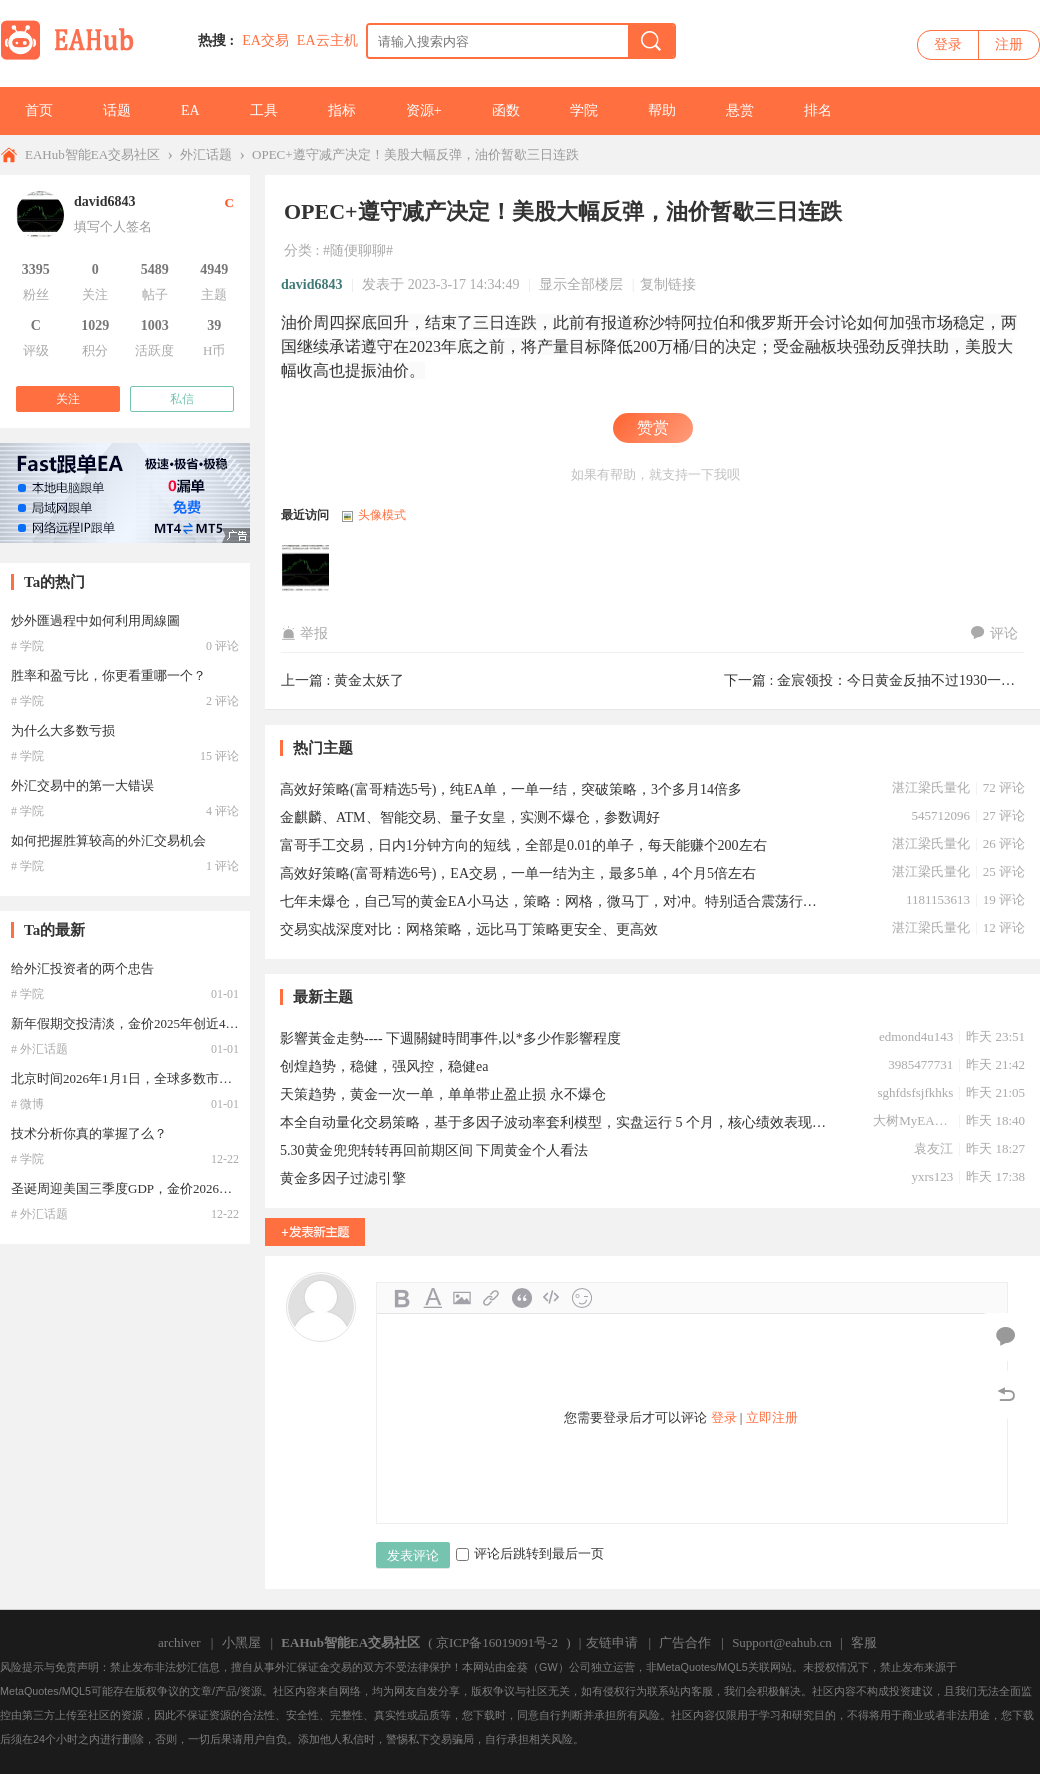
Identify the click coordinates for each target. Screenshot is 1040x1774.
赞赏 (653, 427)
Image (462, 1298)
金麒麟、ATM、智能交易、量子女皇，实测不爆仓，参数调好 (470, 817)
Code (552, 1298)
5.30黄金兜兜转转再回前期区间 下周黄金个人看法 (434, 1150)
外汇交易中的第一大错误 (82, 785)
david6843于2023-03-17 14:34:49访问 (306, 570)
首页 (39, 110)
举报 (304, 633)
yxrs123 (932, 1176)
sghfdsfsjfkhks (915, 1092)
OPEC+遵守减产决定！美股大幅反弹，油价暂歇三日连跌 (415, 154)
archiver (179, 1642)
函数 (506, 110)
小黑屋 (241, 1642)
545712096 (940, 815)
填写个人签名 (113, 226)
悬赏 (740, 110)
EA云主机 (327, 40)
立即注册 (772, 1417)
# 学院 (27, 646)
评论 (994, 633)
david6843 (311, 284)
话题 (117, 110)
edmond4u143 (916, 1036)
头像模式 (382, 515)
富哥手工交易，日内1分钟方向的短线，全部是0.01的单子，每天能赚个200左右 (523, 845)
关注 (68, 399)
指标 (342, 110)
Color (432, 1298)
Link (492, 1298)
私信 (182, 399)
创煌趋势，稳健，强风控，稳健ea (384, 1066)
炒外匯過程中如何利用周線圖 (95, 620)
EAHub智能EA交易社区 (92, 154)
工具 (264, 110)
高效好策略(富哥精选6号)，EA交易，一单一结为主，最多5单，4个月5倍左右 (518, 873)
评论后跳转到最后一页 (530, 1553)
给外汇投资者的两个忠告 (82, 968)
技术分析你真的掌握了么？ (89, 1133)
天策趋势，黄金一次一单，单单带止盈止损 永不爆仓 (443, 1094)
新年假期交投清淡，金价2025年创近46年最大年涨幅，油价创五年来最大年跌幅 (238, 1023)
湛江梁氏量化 (931, 787)
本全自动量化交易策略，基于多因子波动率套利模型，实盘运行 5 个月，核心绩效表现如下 (555, 1122)
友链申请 (612, 1642)
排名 (818, 110)
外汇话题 (206, 154)
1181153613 (938, 899)
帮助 (662, 110)
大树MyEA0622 (913, 1120)
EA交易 (265, 40)
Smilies (582, 1298)
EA (190, 110)
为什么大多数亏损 (63, 730)
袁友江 (933, 1148)
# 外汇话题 (39, 1049)
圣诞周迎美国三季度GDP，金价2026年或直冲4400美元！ (173, 1188)
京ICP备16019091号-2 (497, 1642)
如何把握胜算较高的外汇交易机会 (108, 840)
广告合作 (685, 1642)
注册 (1009, 44)
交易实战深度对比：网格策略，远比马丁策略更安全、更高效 (469, 929)
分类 (298, 250)
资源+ (424, 110)
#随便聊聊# (358, 250)
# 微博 (27, 1104)
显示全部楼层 (581, 284)
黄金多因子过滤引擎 (343, 1178)
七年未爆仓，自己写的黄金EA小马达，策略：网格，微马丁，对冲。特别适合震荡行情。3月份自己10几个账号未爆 (555, 901)
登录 (948, 44)
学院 (584, 110)
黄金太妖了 (369, 680)
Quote (522, 1298)
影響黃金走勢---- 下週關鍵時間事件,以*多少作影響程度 (450, 1038)
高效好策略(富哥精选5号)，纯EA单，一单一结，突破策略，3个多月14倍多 (511, 789)
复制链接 (668, 284)
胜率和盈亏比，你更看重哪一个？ (108, 675)
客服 (864, 1642)
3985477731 (920, 1064)
